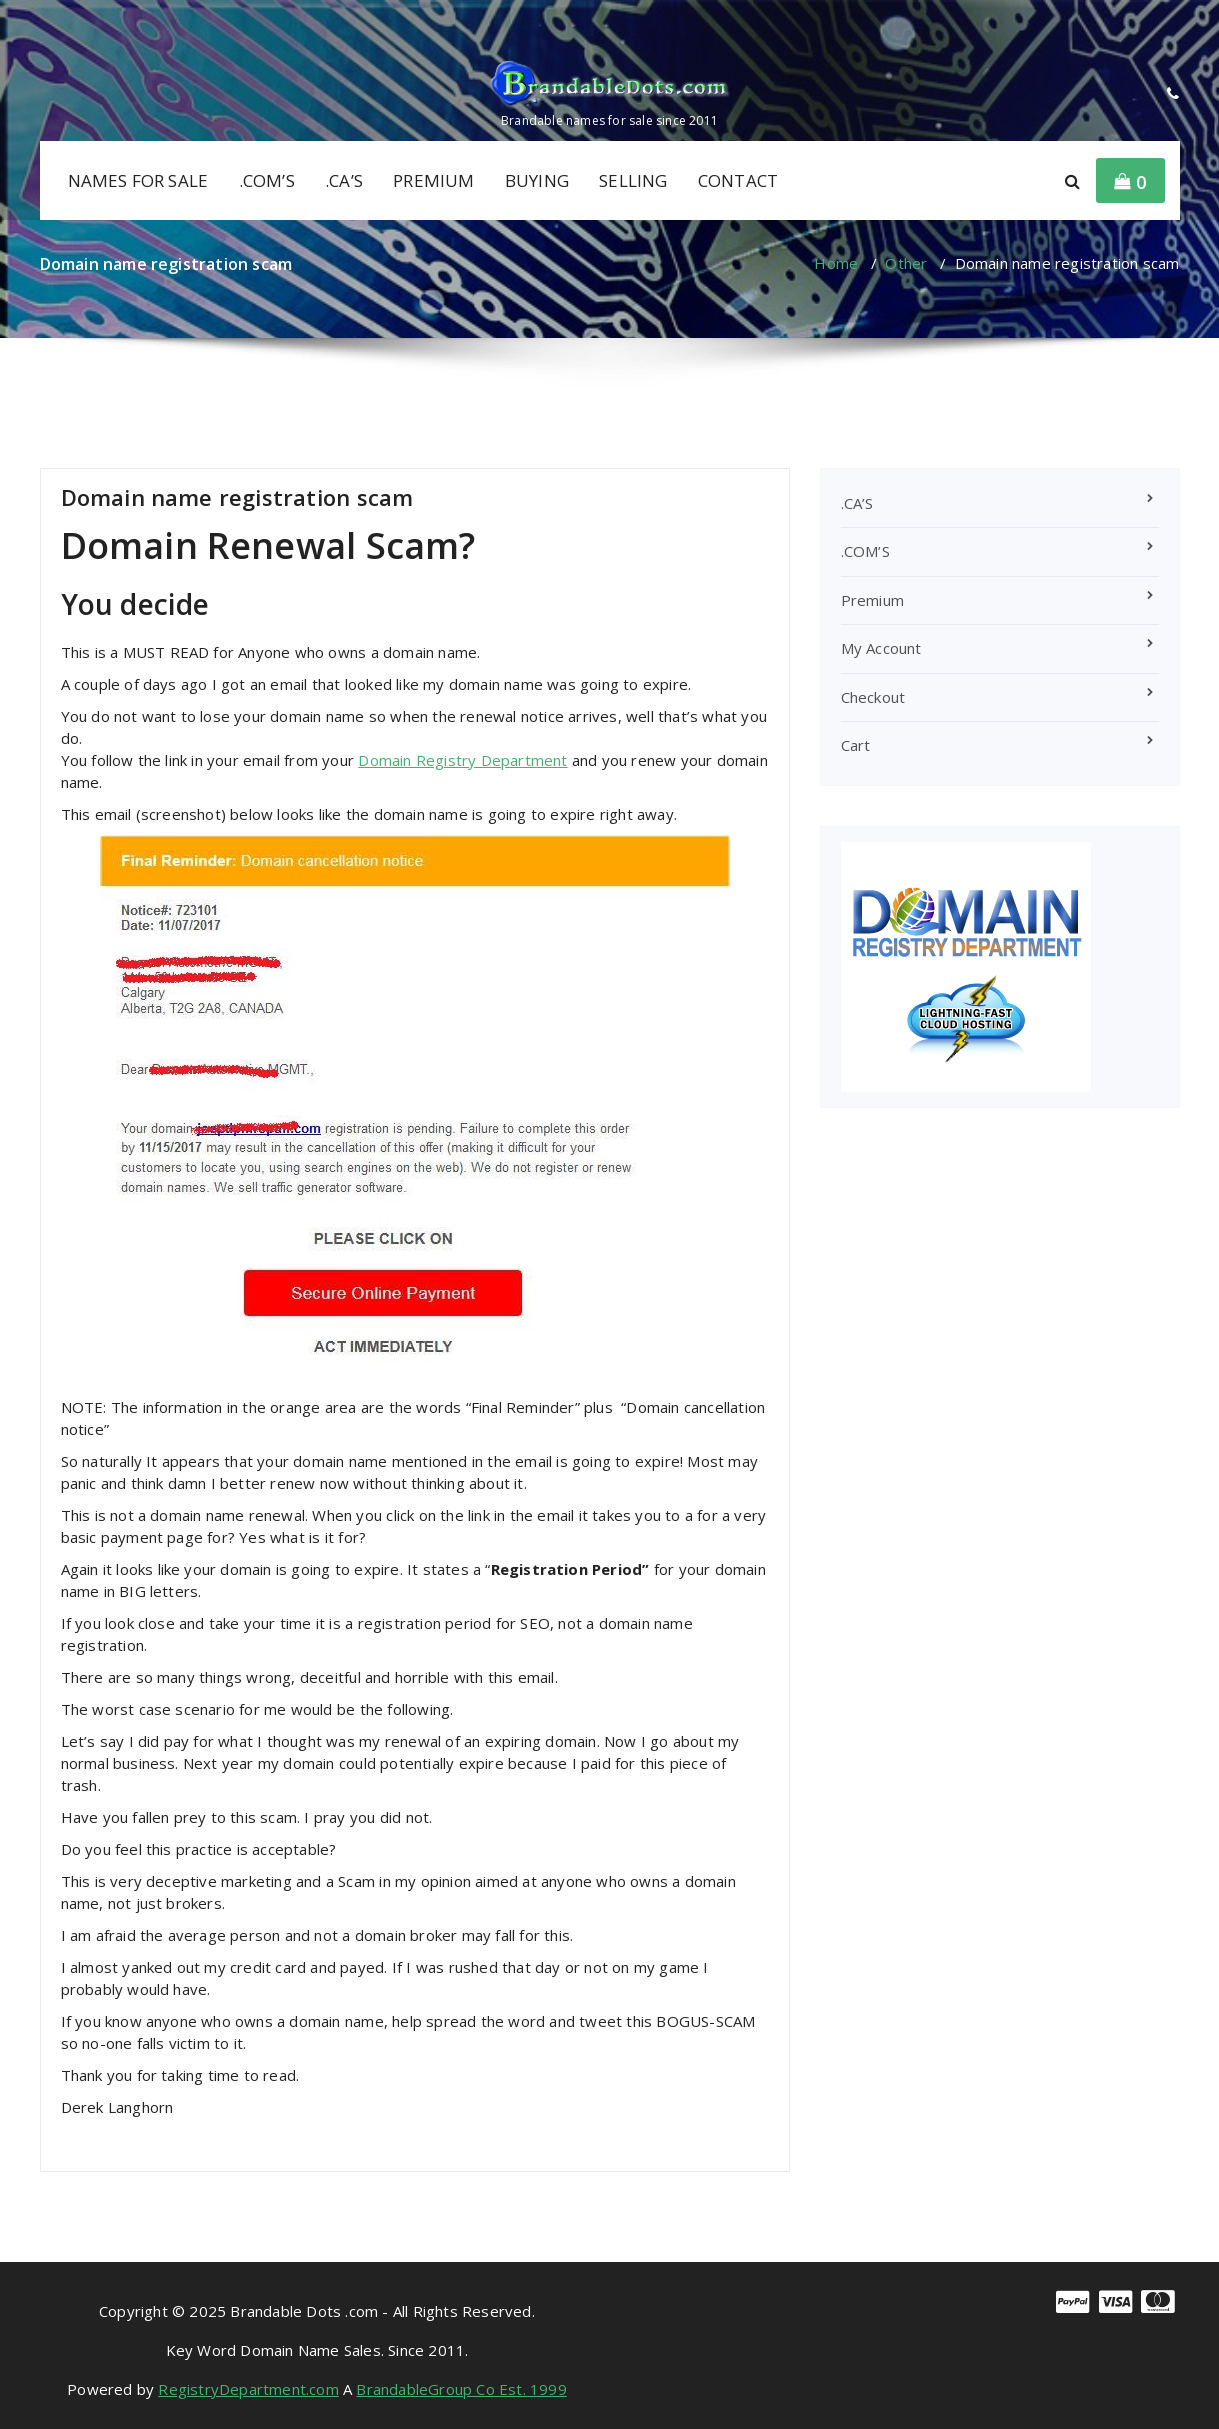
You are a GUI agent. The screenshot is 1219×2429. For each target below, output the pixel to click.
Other (906, 263)
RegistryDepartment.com (248, 2389)
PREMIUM (433, 180)
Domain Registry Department (462, 760)
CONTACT (738, 180)
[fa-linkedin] (73, 20)
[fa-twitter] (104, 20)
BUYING (537, 180)
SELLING (633, 180)
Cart (856, 745)
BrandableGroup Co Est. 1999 (461, 2389)
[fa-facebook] (44, 20)
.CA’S (344, 180)
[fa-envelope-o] (138, 20)
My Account (881, 648)
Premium (872, 600)
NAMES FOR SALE (138, 180)
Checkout (873, 697)
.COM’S (267, 180)
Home (836, 263)
